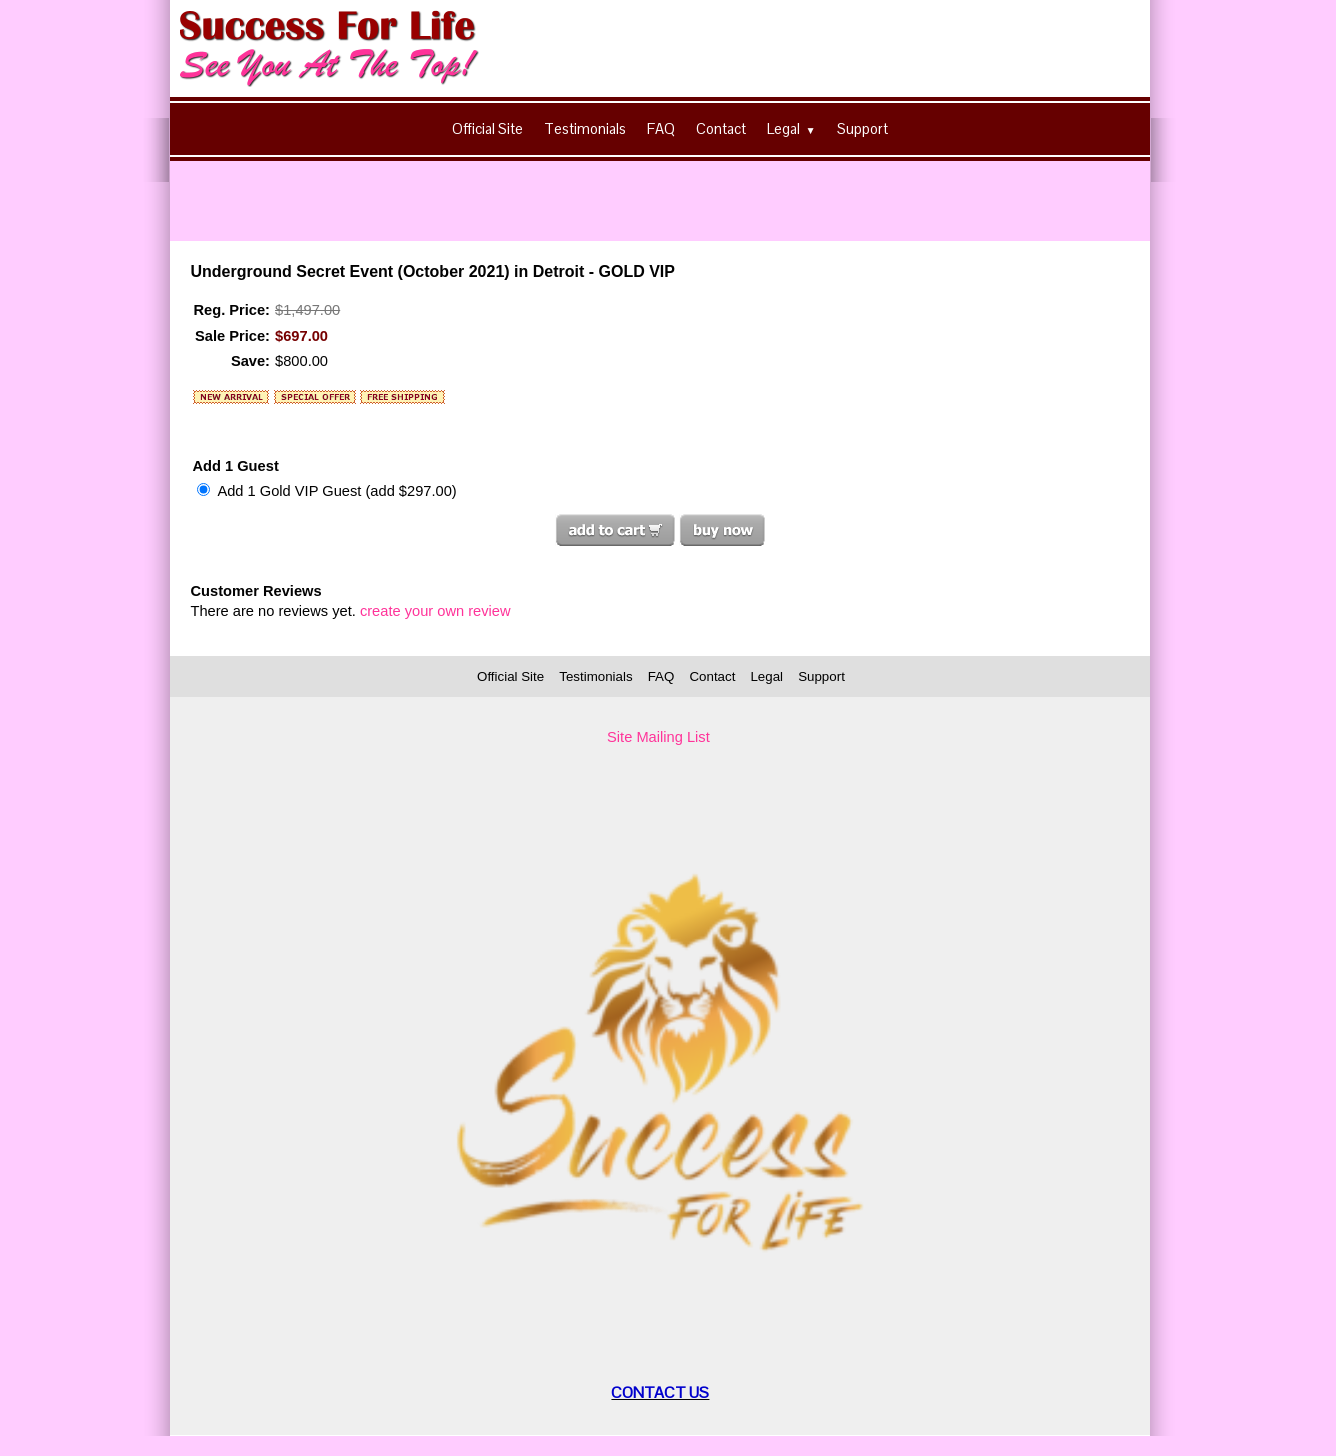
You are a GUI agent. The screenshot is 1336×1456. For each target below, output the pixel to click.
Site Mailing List (658, 737)
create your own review (435, 611)
